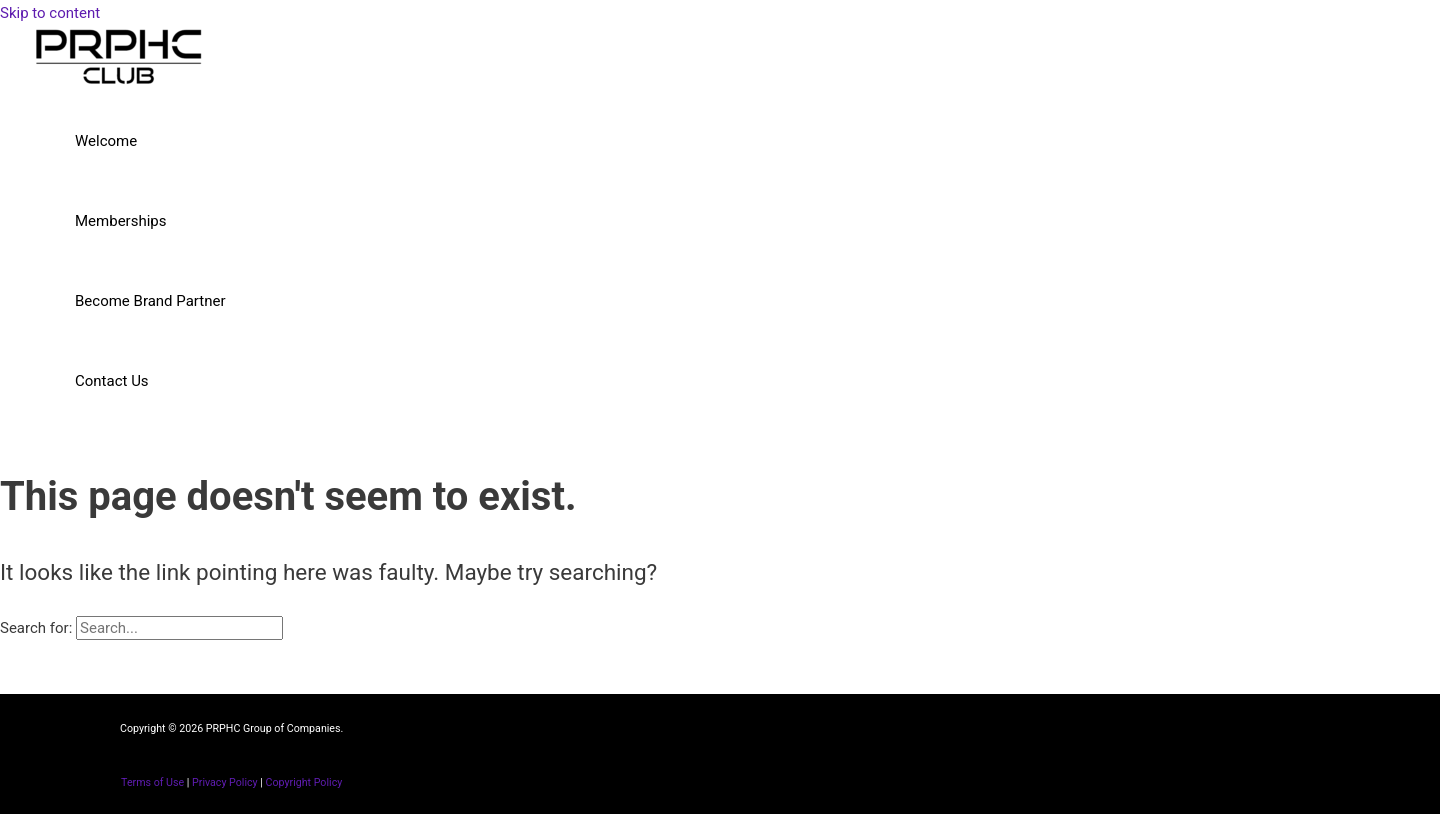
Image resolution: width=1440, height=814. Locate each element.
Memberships (120, 221)
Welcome (106, 141)
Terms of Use (152, 782)
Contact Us (112, 381)
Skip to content (50, 13)
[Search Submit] (308, 628)
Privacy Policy (225, 782)
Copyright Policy (304, 782)
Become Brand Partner (150, 301)
